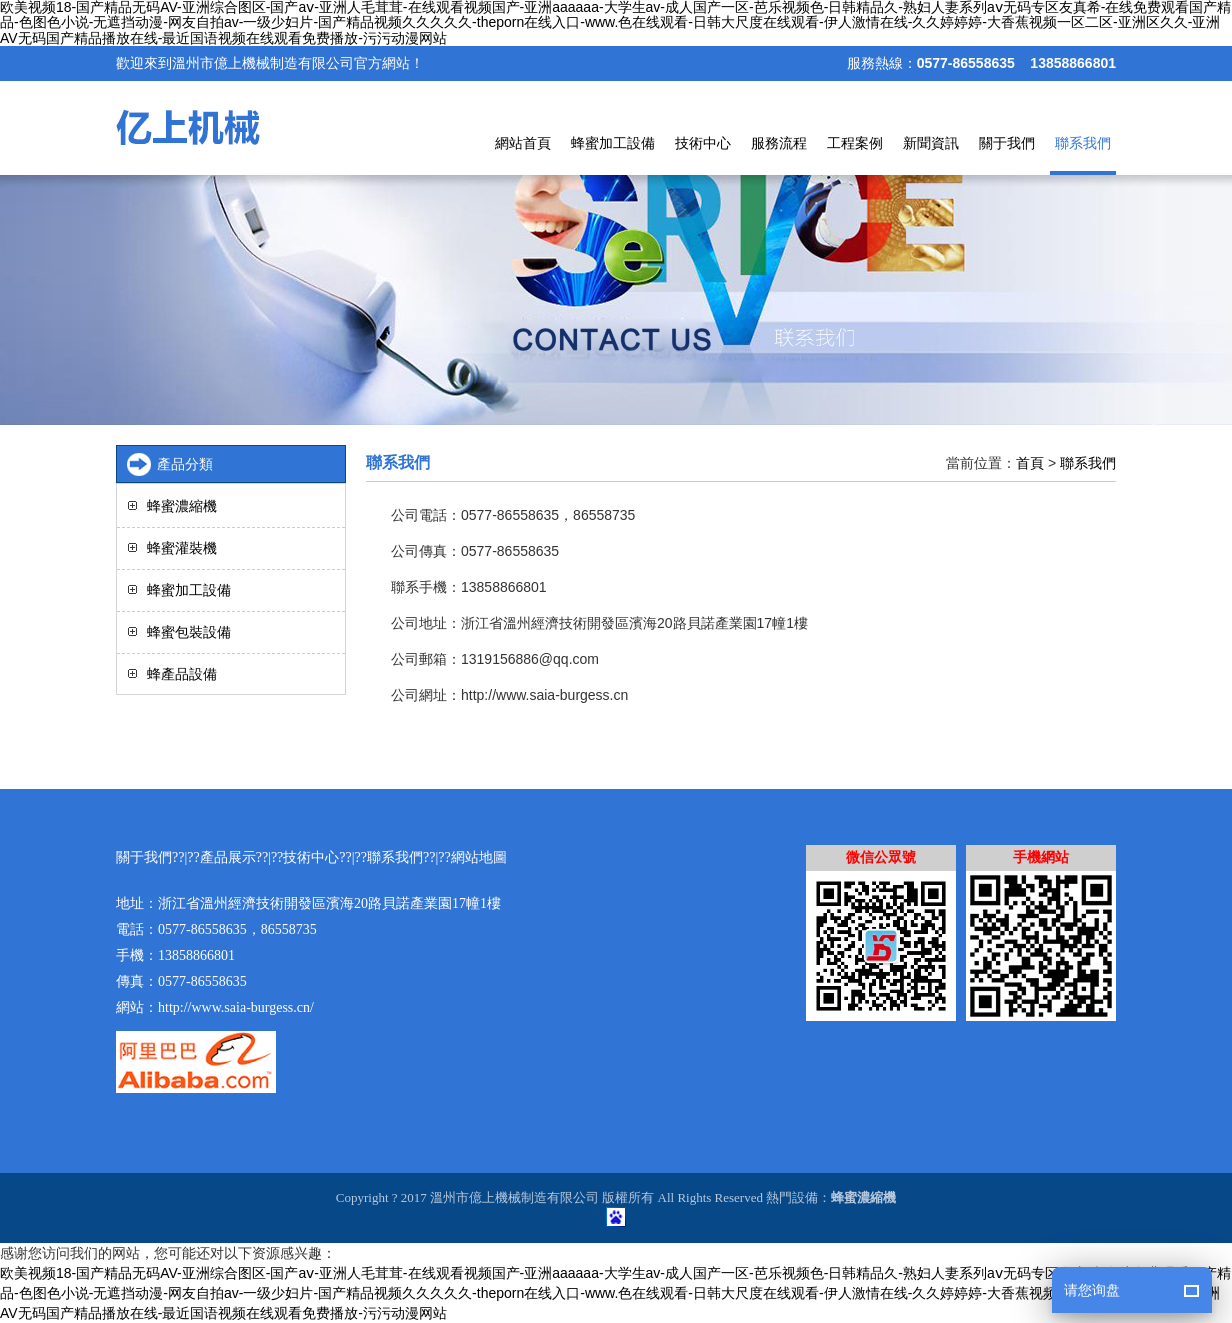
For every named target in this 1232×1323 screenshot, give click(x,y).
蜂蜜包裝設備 (189, 632)
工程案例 (855, 143)
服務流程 (779, 143)
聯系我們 (1083, 143)
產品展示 (228, 857)
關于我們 (1007, 143)
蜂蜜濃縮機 (182, 506)
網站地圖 (479, 857)
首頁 (1030, 463)
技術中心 (703, 143)
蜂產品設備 (182, 674)
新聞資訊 (931, 143)
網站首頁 (523, 143)
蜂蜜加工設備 (613, 143)
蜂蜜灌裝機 (182, 548)
